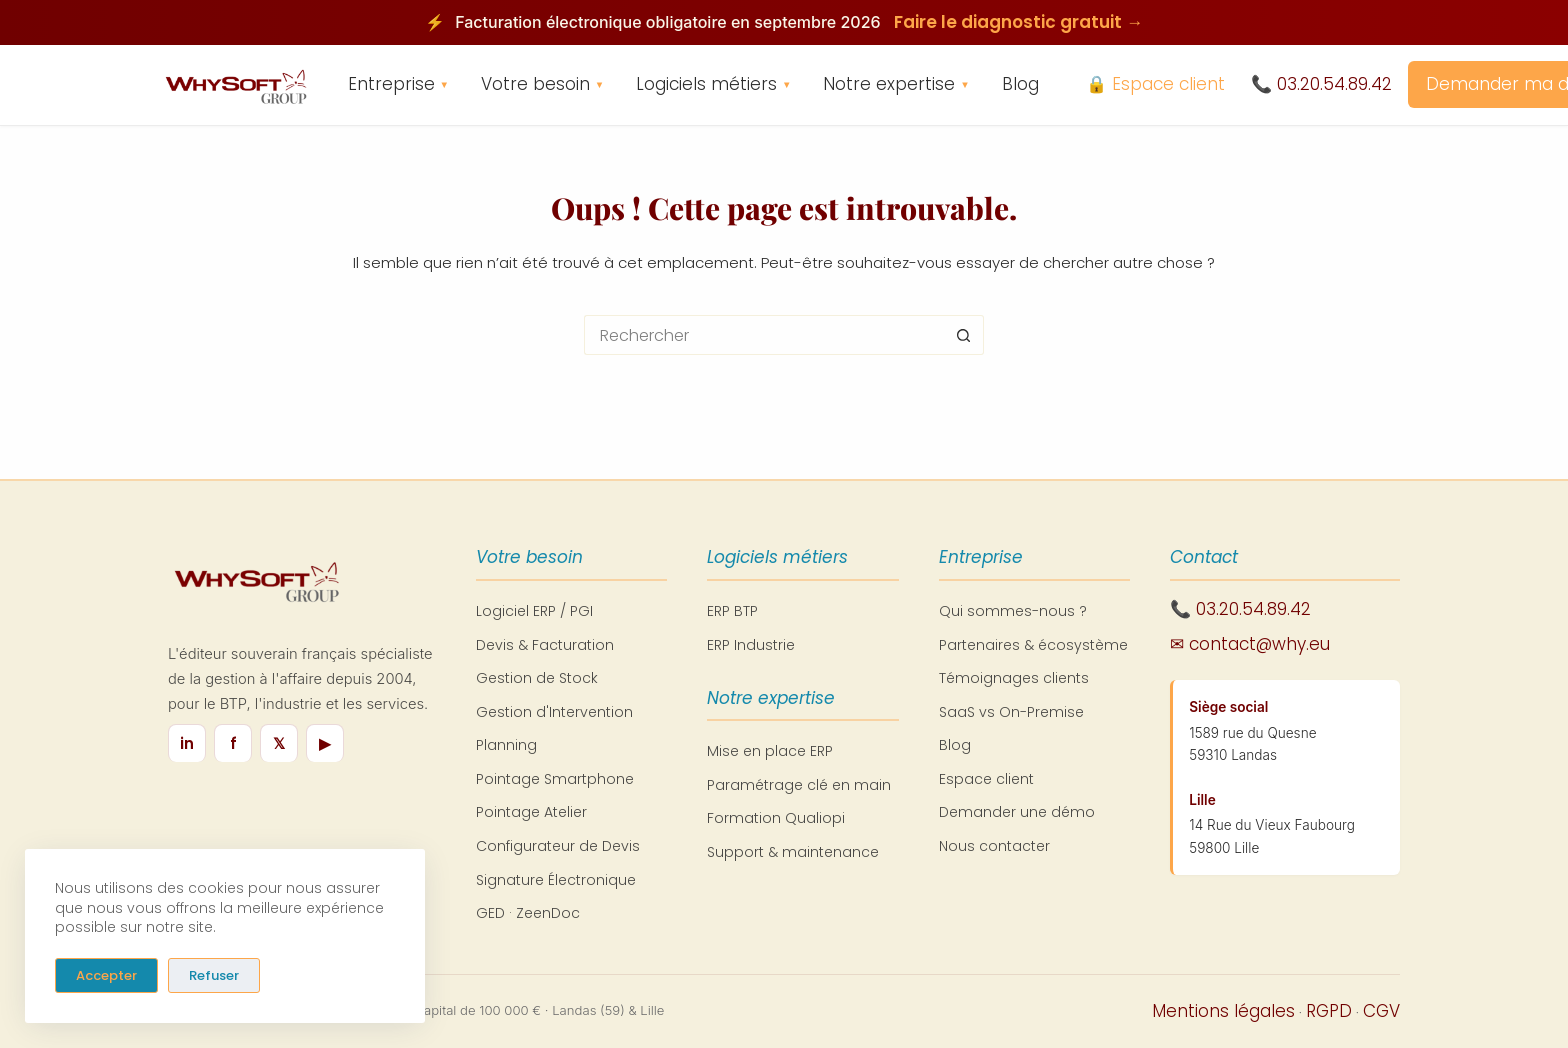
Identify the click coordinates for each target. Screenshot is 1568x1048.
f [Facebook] (233, 743)
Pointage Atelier (531, 812)
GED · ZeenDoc (528, 913)
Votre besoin (542, 85)
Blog (1020, 84)
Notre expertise (896, 85)
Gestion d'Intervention (554, 712)
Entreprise (398, 85)
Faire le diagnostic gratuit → (1018, 22)
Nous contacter (994, 846)
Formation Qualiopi (776, 818)
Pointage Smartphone (555, 779)
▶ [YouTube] (325, 743)
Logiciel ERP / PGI (534, 611)
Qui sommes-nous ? (1013, 611)
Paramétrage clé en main (799, 785)
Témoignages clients (1014, 678)
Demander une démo (1017, 812)
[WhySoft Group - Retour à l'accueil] (235, 85)
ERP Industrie (751, 645)
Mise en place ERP (770, 751)
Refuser (214, 974)
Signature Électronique (556, 880)
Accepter (106, 974)
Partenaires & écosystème (1033, 645)
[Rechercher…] (764, 335)
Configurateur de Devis (558, 846)
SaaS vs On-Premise (1011, 712)
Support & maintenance (793, 852)
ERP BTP (732, 611)
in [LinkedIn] (187, 743)
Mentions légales (1223, 1011)
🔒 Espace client (1155, 84)
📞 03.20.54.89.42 (1321, 84)
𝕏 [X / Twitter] (279, 743)
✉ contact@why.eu (1250, 644)
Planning (506, 745)
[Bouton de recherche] (964, 335)
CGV (1381, 1011)
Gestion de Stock (537, 678)
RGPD (1329, 1011)
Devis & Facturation (545, 645)
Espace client (986, 779)
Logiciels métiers (713, 85)
